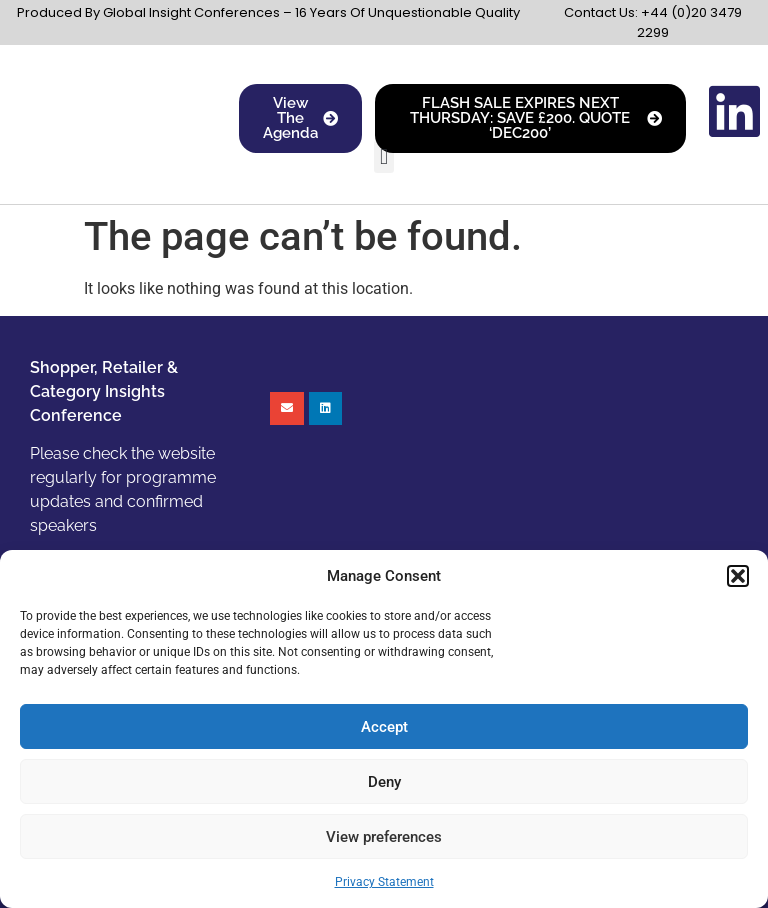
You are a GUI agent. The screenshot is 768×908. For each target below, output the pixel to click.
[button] (738, 576)
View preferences (384, 837)
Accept (384, 727)
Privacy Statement (384, 882)
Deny (384, 782)
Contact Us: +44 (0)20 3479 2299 (653, 22)
